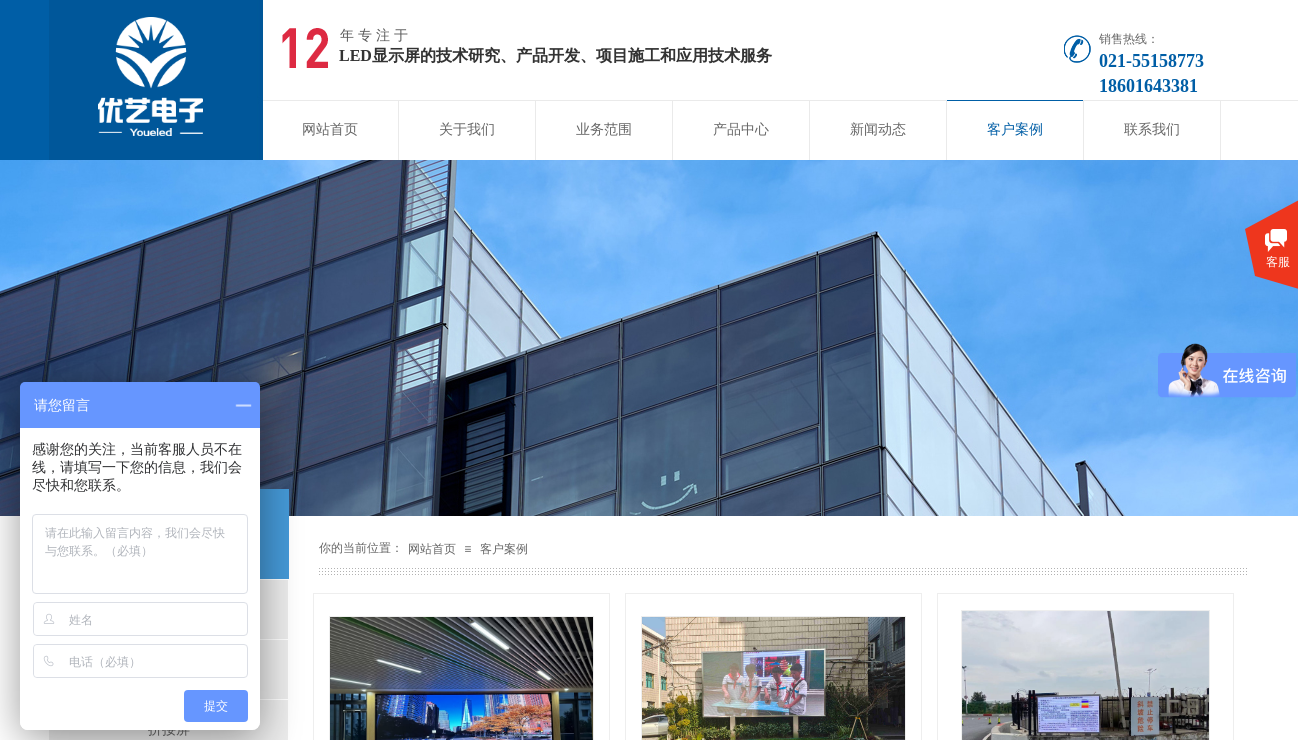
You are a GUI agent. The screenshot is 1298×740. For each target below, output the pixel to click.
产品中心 (741, 129)
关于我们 (467, 129)
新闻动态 (878, 129)
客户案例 (504, 549)
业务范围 (604, 129)
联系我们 (1152, 129)
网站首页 (432, 549)
